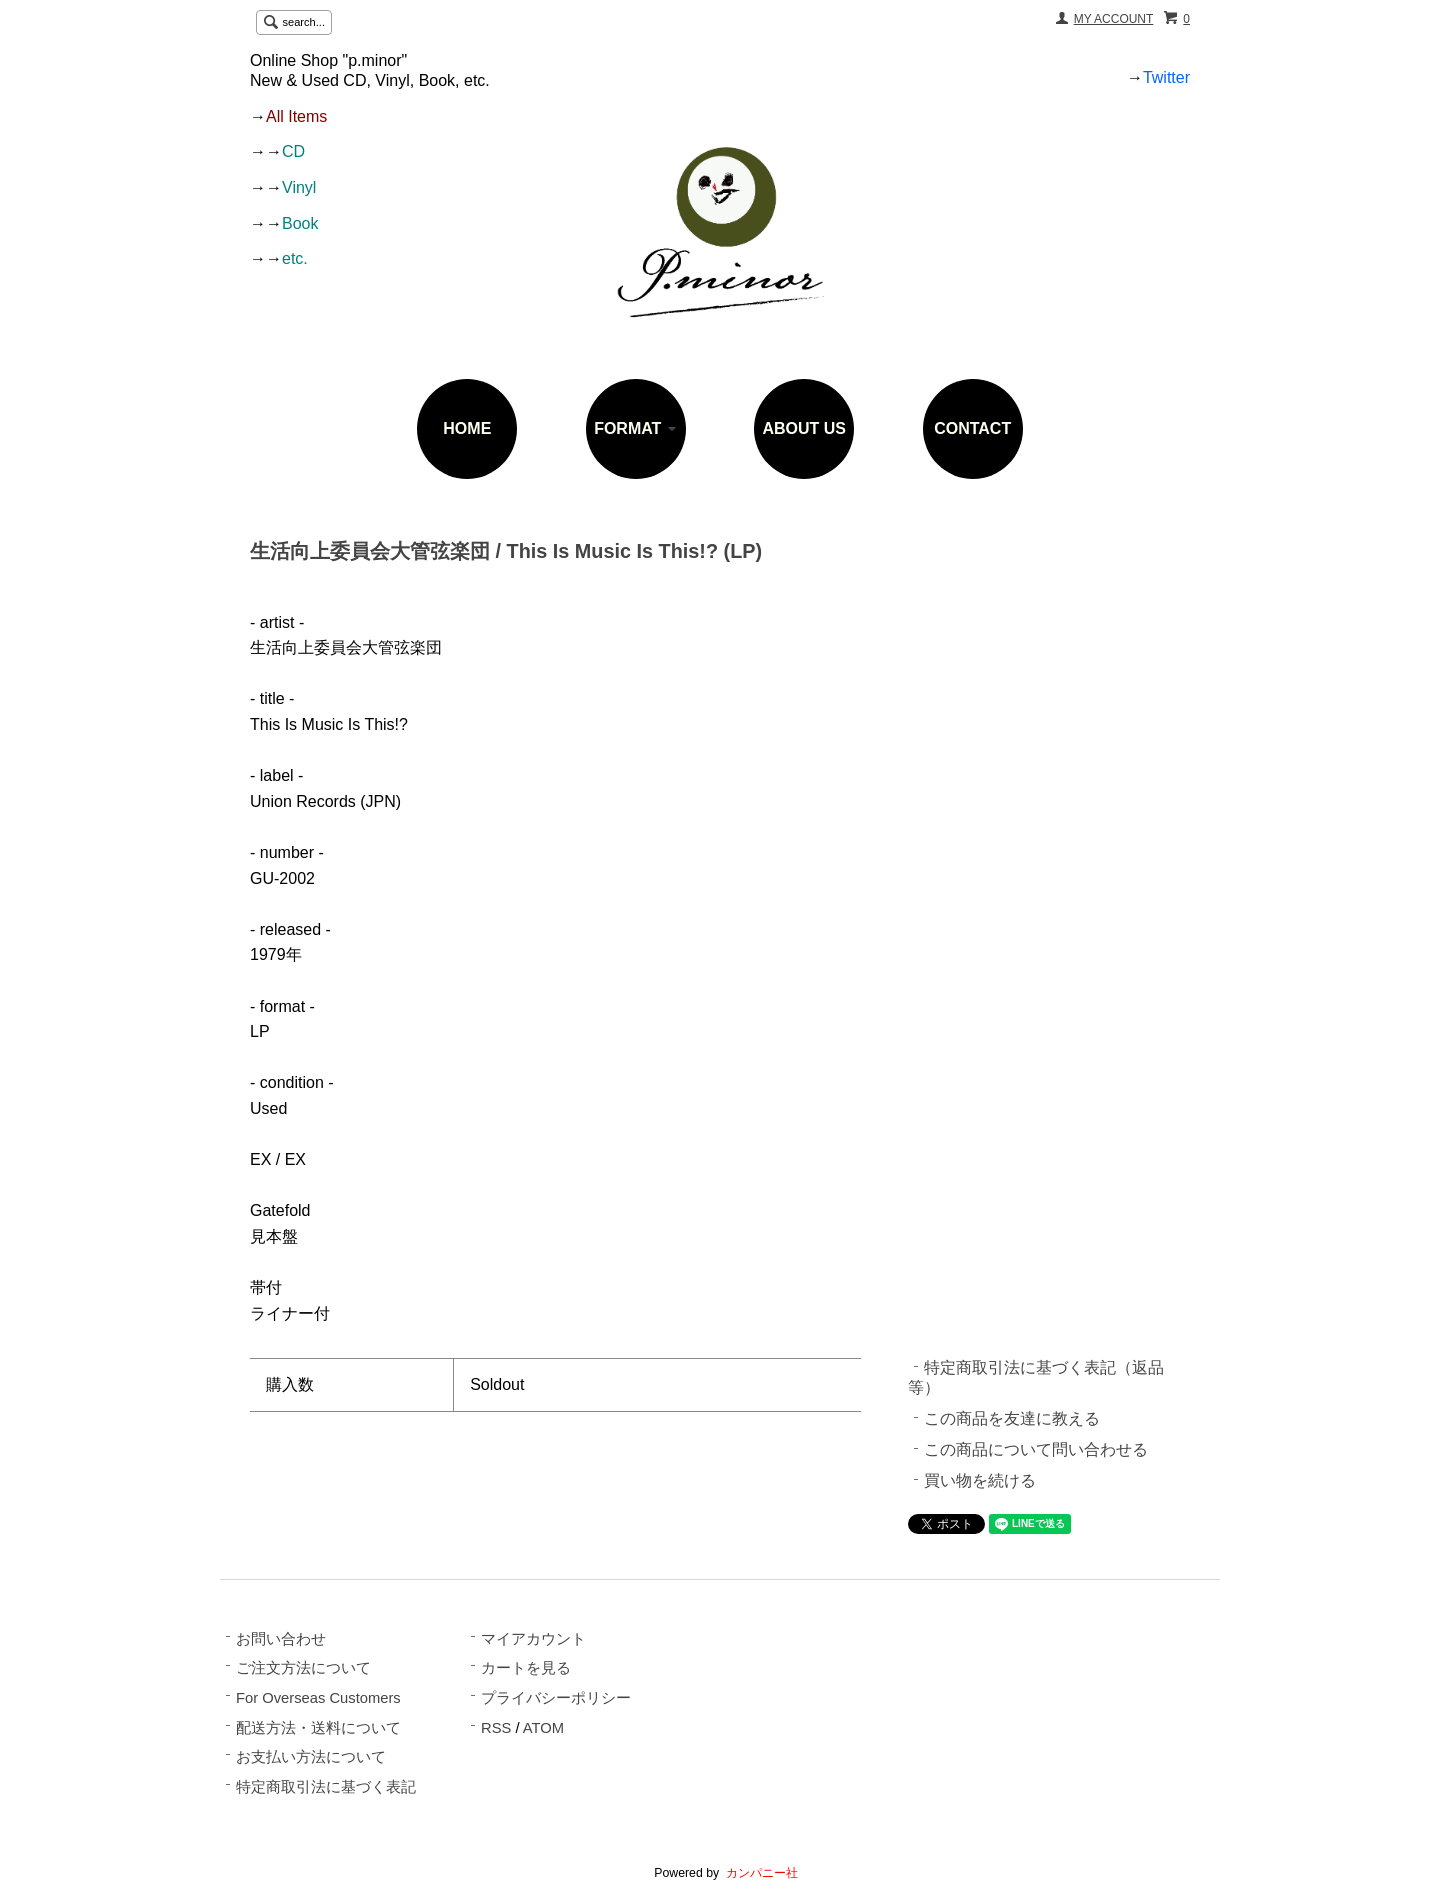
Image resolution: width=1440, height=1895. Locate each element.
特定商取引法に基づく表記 (326, 1787)
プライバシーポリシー (556, 1698)
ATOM (543, 1728)
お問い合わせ (281, 1639)
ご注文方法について (303, 1668)
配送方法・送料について (318, 1728)
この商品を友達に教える (1012, 1418)
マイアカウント (533, 1639)
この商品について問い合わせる (1036, 1449)
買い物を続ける (980, 1480)
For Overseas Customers (318, 1698)
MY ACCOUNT (1114, 19)
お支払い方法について (311, 1757)
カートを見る (526, 1668)
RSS (496, 1728)
